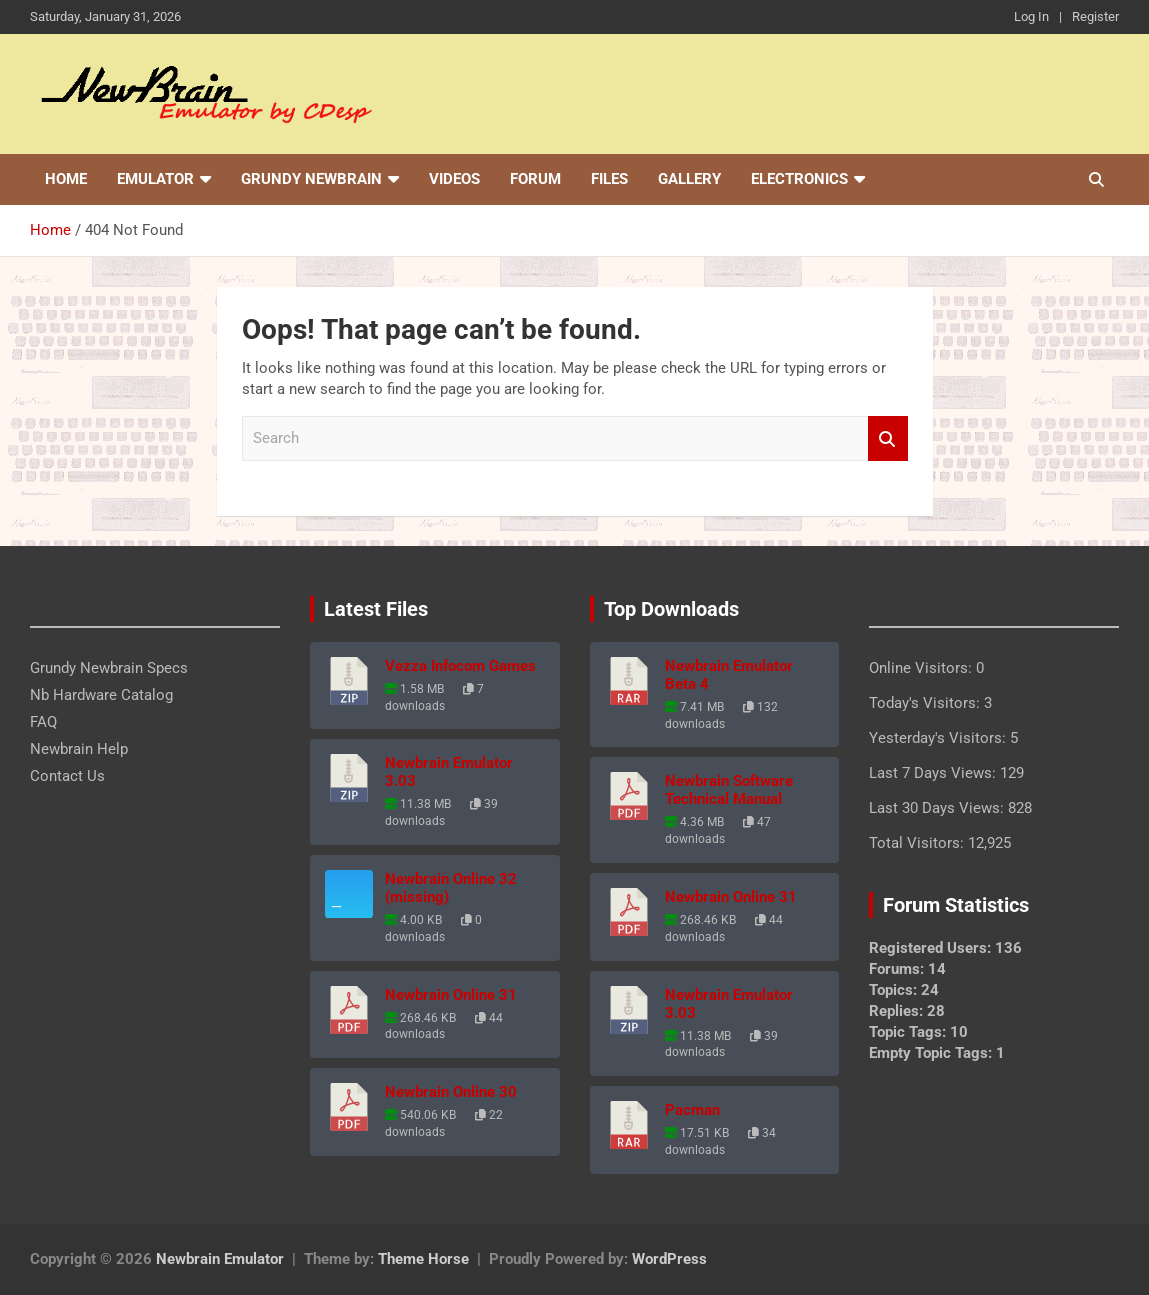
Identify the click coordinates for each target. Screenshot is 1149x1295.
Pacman (692, 1110)
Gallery (689, 179)
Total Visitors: (918, 843)
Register (1095, 16)
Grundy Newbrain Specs (109, 668)
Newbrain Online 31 (451, 995)
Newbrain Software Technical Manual (729, 790)
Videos (454, 179)
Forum (535, 179)
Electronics (799, 179)
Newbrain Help (79, 749)
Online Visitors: (922, 668)
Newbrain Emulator (220, 1259)
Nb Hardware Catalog (101, 695)
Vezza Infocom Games (460, 666)
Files (609, 179)
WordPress (669, 1259)
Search (888, 438)
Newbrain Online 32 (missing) (451, 888)
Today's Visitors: (926, 703)
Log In (1031, 16)
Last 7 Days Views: (934, 773)
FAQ (43, 722)
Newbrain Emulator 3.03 (449, 772)
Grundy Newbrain (311, 179)
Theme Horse (423, 1259)
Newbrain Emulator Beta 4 (729, 675)
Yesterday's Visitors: (939, 738)
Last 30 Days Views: (938, 808)
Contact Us (67, 776)
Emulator (155, 179)
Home (66, 179)
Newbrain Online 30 (451, 1092)
